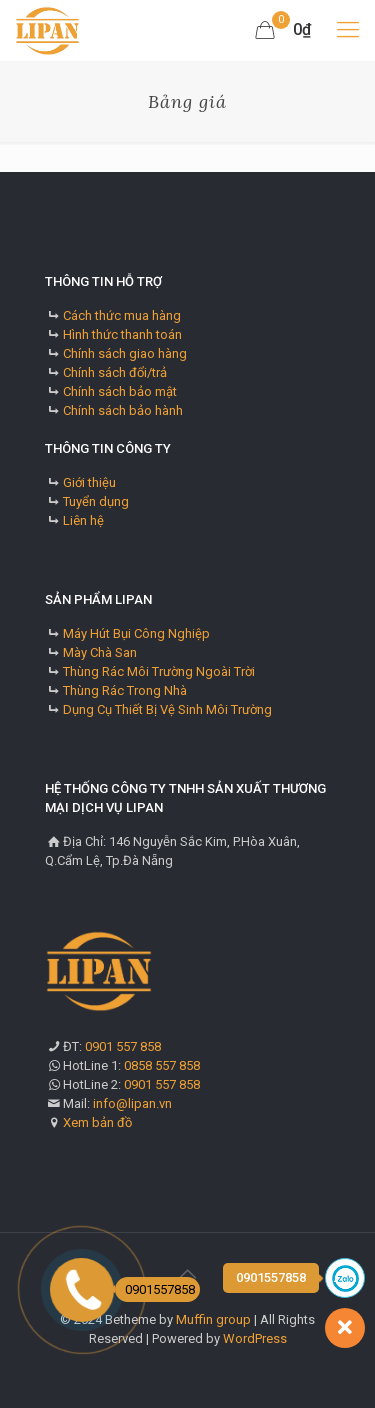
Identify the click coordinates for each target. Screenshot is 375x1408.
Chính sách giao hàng (125, 353)
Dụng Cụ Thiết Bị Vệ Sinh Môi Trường (167, 709)
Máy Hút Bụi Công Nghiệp (136, 633)
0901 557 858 (123, 1046)
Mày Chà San (100, 652)
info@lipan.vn (132, 1103)
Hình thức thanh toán (122, 334)
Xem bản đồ (97, 1122)
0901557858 (155, 1289)
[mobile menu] (348, 30)
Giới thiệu (89, 482)
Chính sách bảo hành (123, 410)
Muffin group (213, 1319)
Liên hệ (83, 520)
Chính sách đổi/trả (115, 372)
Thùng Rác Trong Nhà (125, 690)
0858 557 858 (162, 1065)
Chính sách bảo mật (120, 391)
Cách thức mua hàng (122, 315)
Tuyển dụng (96, 501)
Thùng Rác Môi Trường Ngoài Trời (159, 671)
